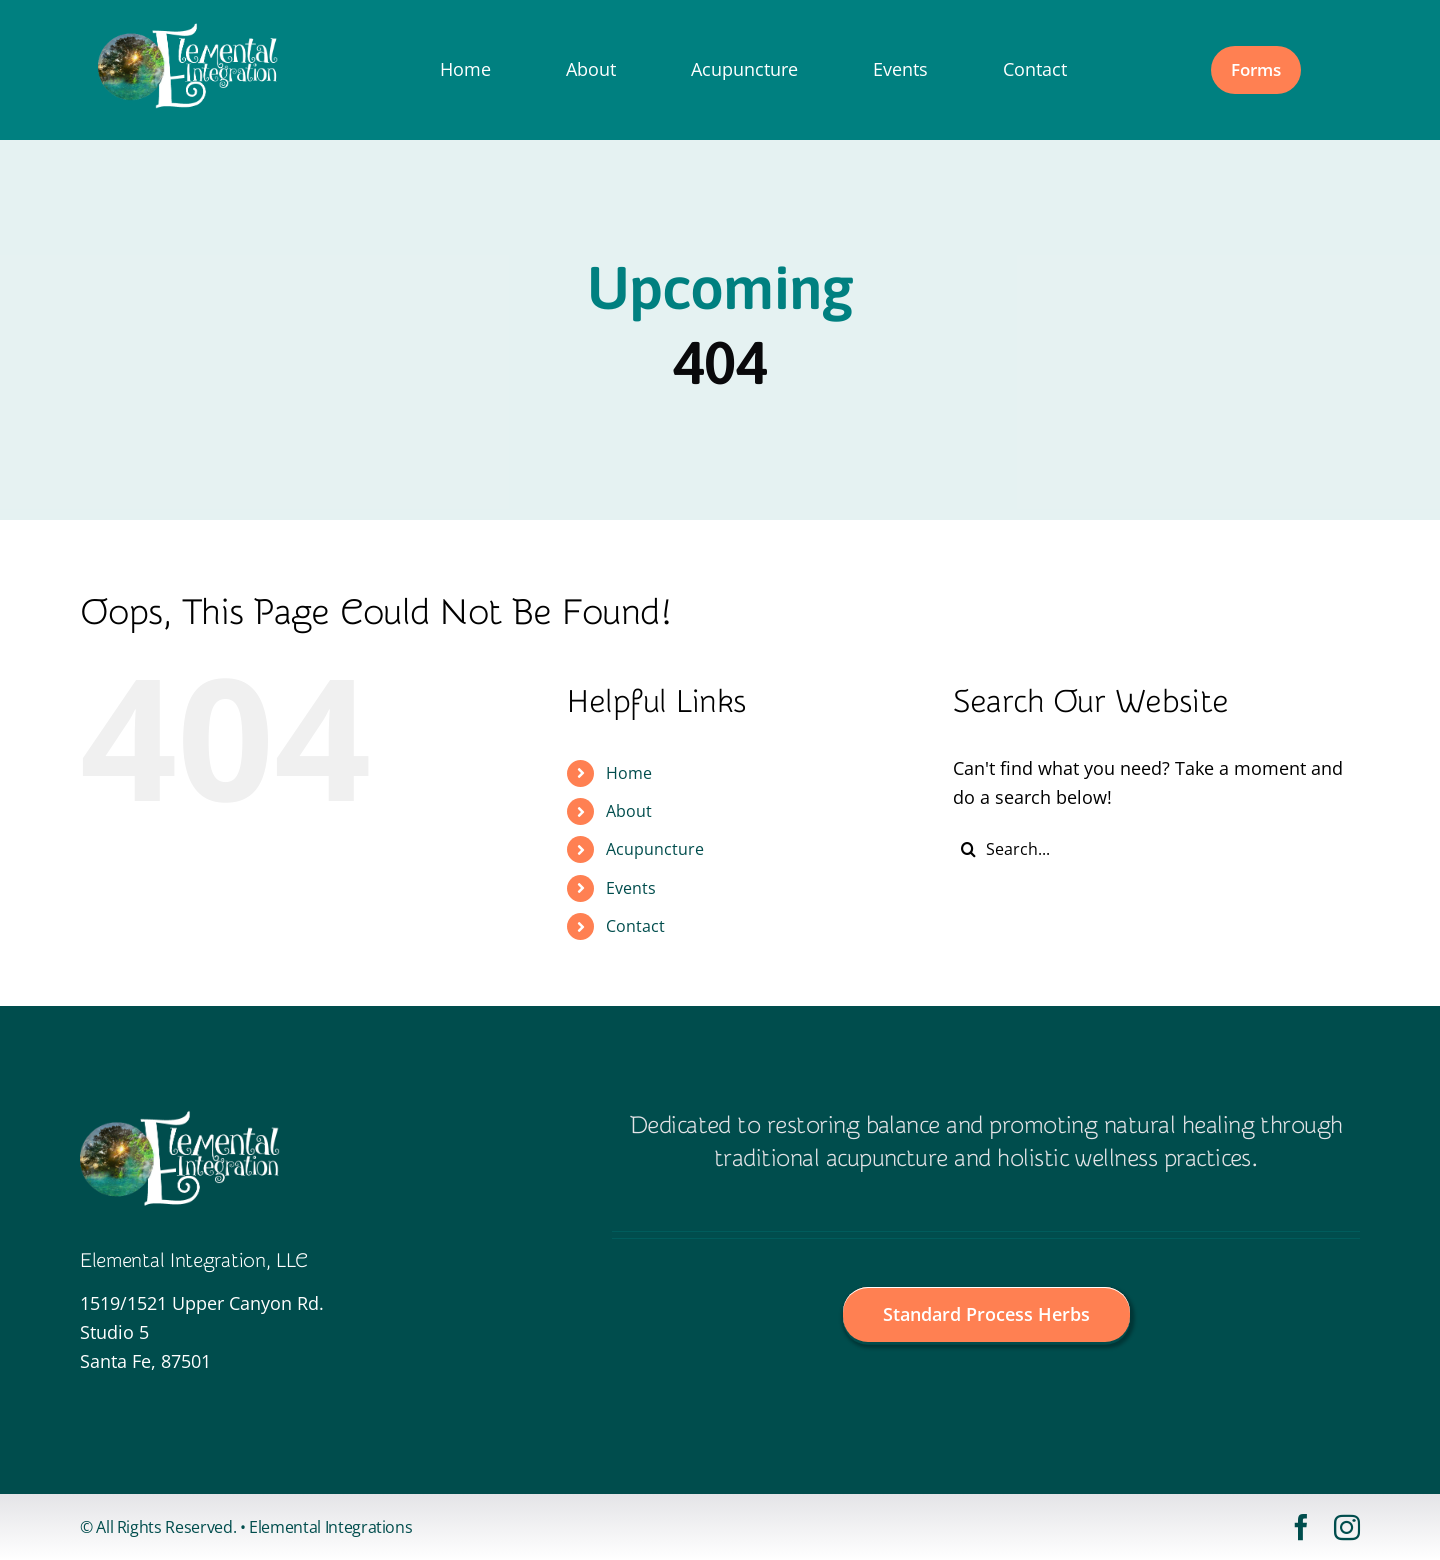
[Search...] (1156, 849)
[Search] (968, 849)
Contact (635, 926)
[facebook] (1301, 1527)
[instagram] (1347, 1527)
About (629, 811)
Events (631, 888)
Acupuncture (655, 849)
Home (629, 773)
